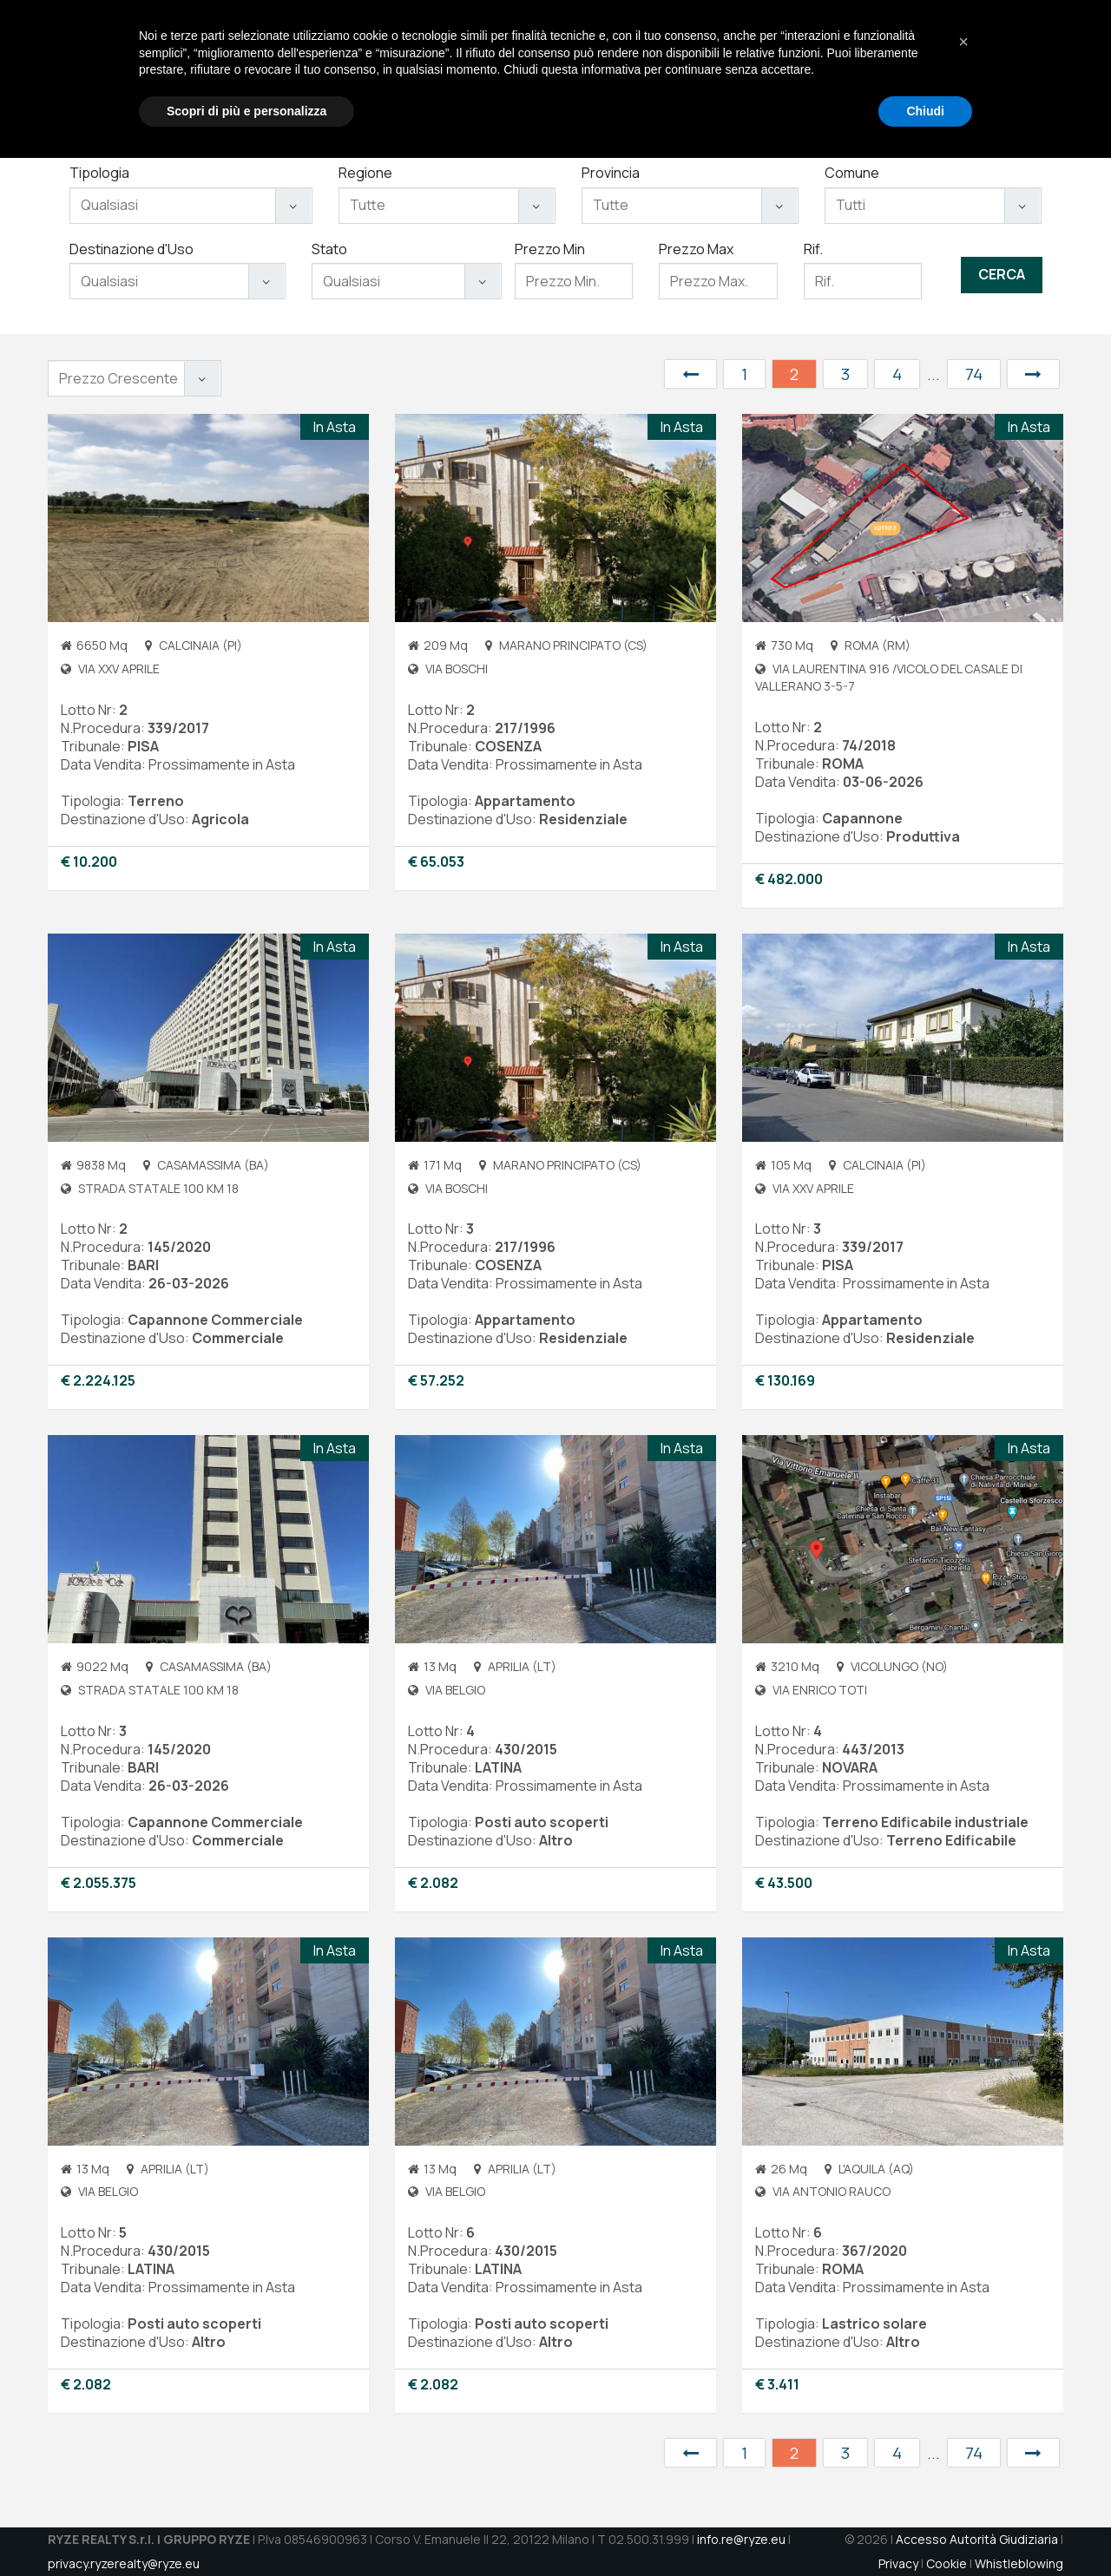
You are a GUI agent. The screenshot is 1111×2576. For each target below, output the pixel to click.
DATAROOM (1017, 70)
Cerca (1001, 274)
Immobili (755, 70)
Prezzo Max (696, 249)
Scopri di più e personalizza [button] (246, 2528)
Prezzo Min (550, 249)
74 (974, 374)
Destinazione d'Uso (131, 249)
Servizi (680, 70)
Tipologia (99, 172)
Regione (365, 172)
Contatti (931, 70)
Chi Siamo (601, 70)
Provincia (611, 172)
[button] (963, 2460)
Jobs (866, 70)
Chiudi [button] (925, 2528)
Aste (820, 70)
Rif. (813, 249)
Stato (329, 249)
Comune (852, 172)
